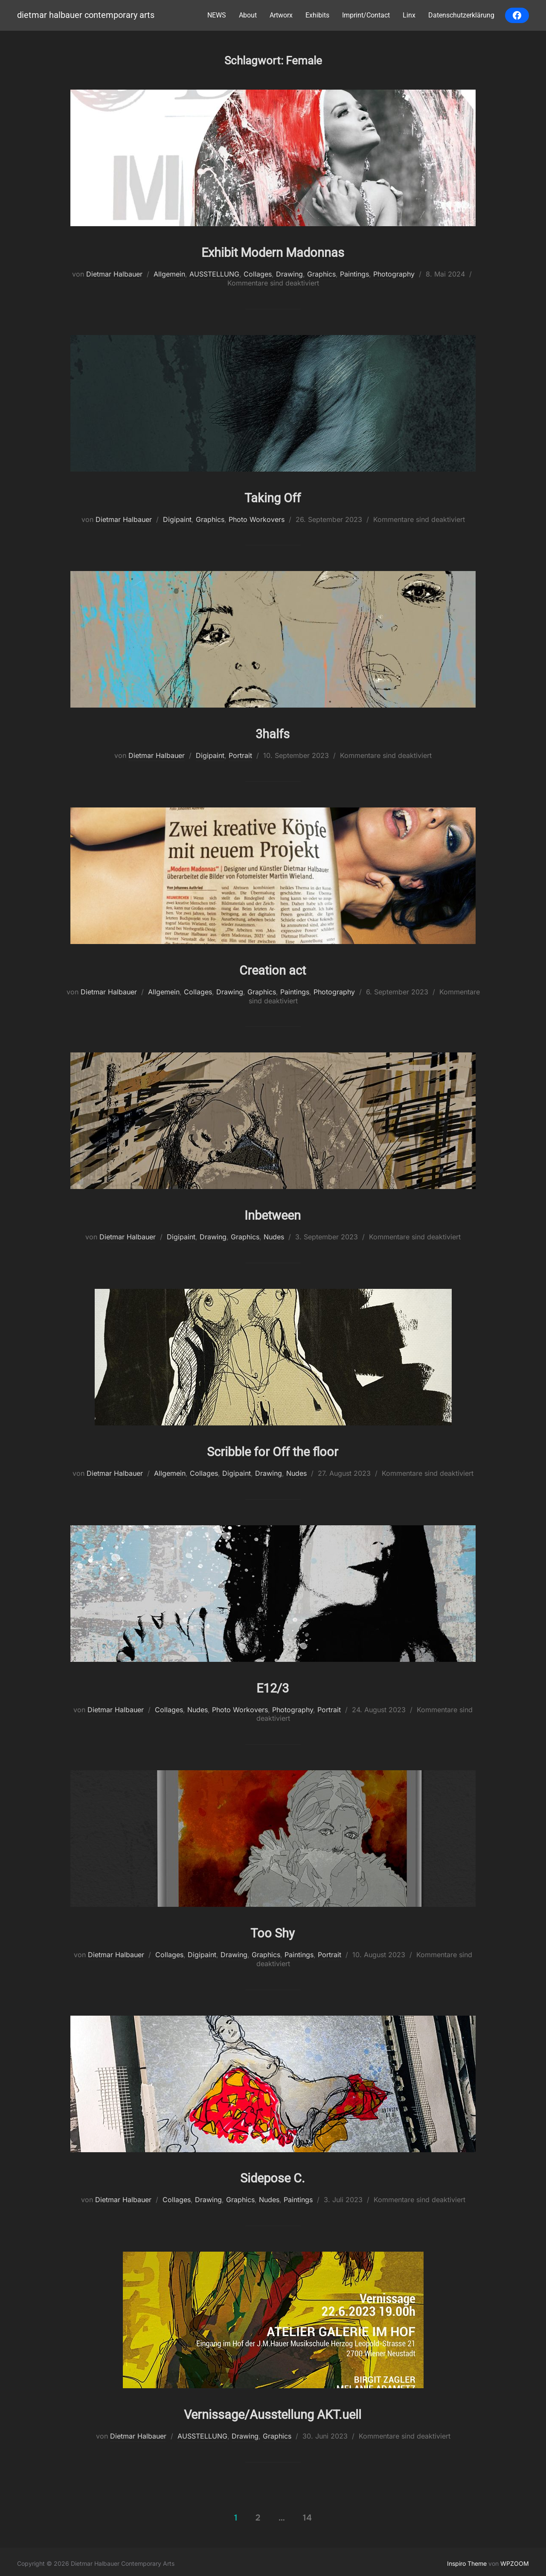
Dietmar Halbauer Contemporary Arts (81, 16)
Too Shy (273, 1928)
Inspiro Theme (467, 2560)
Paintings (354, 273)
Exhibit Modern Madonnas (272, 250)
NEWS (216, 15)
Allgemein (169, 273)
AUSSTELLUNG (214, 273)
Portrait (240, 754)
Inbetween (273, 1212)
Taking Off (273, 495)
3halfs (273, 731)
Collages (258, 273)
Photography (394, 273)
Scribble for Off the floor (272, 1448)
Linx (409, 15)
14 (307, 2514)
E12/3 (273, 1683)
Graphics (321, 273)
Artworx (281, 15)
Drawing (289, 273)
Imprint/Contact (366, 15)
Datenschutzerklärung (461, 15)
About (248, 15)
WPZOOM (514, 2560)
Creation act (272, 967)
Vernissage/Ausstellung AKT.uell (273, 2409)
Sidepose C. (273, 2173)
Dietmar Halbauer (114, 273)
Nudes (274, 1235)
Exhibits (317, 15)
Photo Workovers (257, 518)
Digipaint (177, 518)
